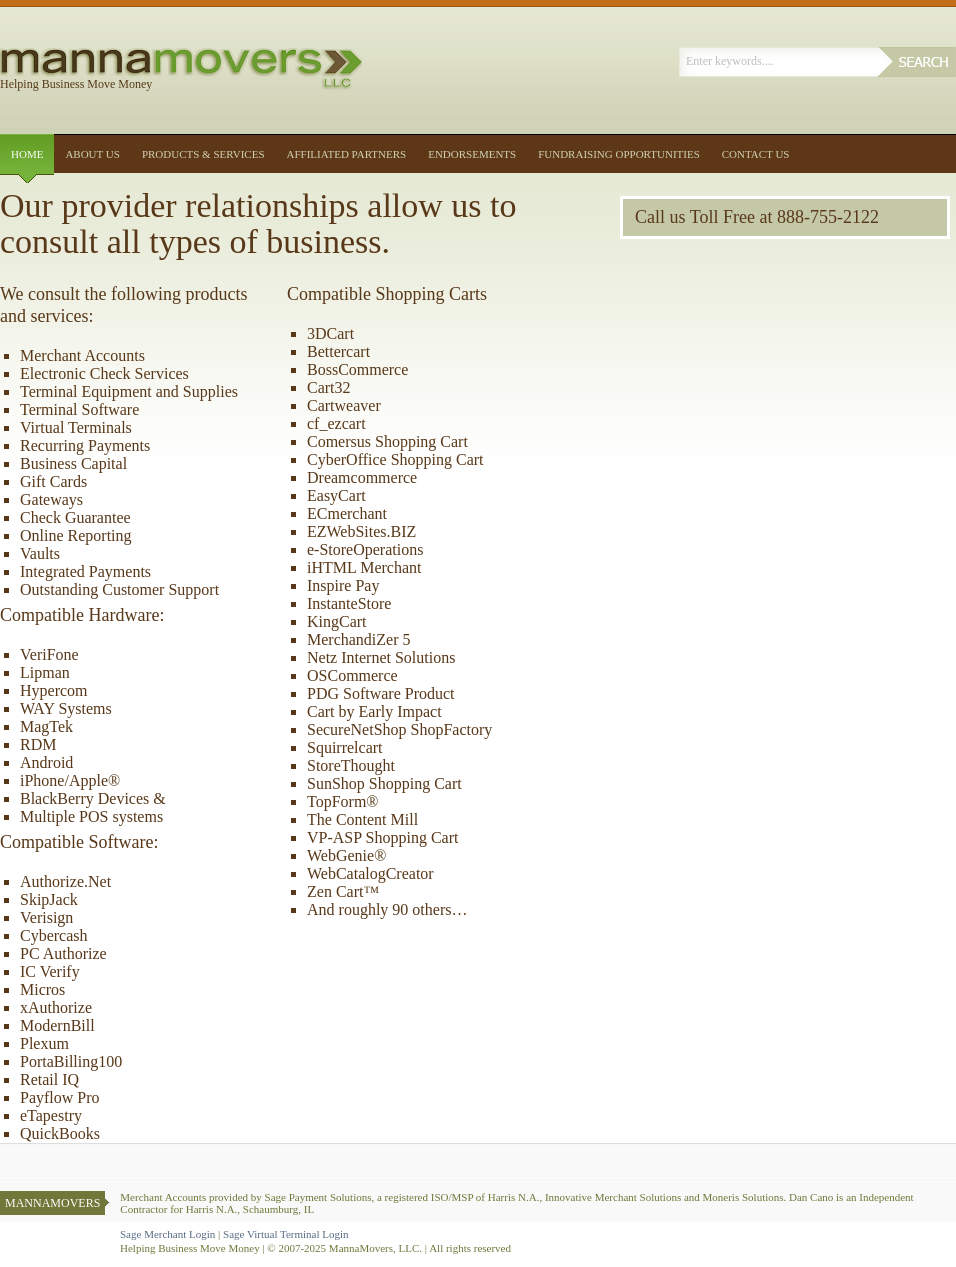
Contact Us (756, 154)
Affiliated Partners (347, 154)
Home (27, 154)
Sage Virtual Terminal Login (286, 1234)
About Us (92, 154)
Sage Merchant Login (167, 1234)
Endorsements (472, 154)
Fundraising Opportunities (619, 154)
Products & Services (203, 154)
